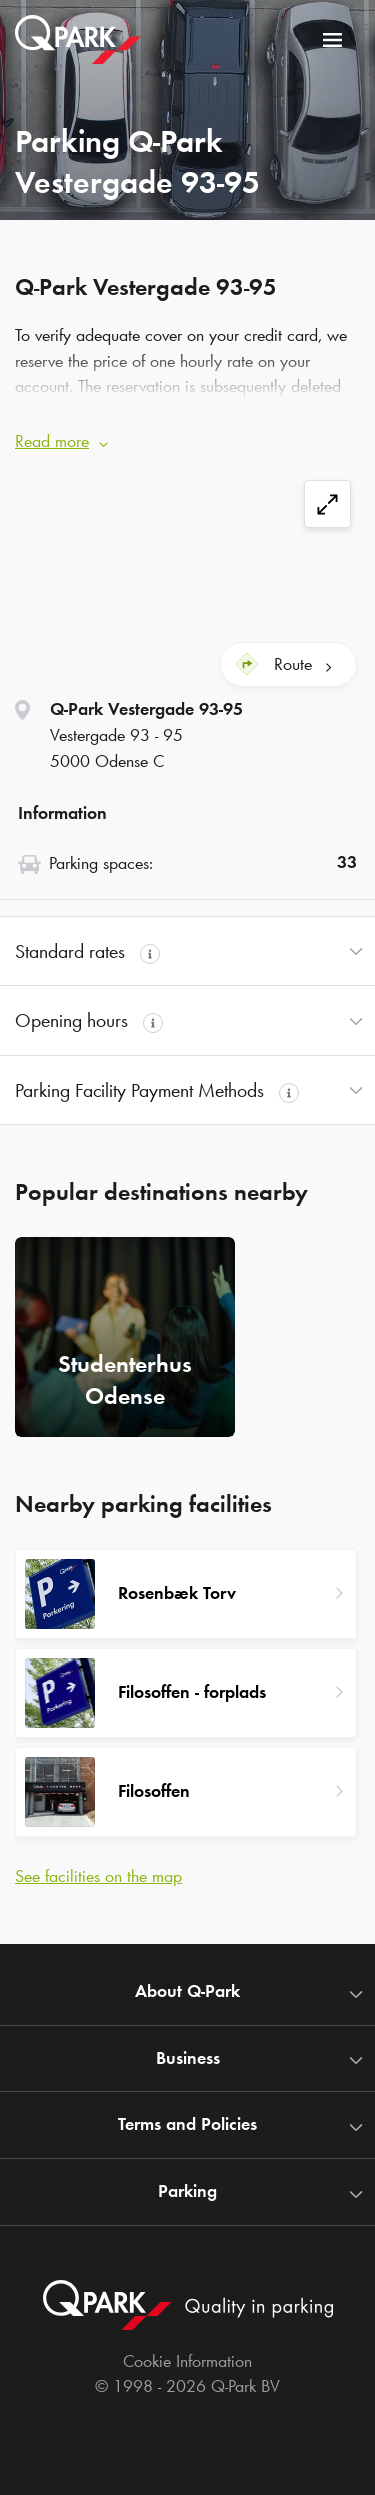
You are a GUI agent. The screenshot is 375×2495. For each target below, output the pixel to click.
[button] (187, 436)
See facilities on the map (98, 1876)
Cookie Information (187, 2361)
